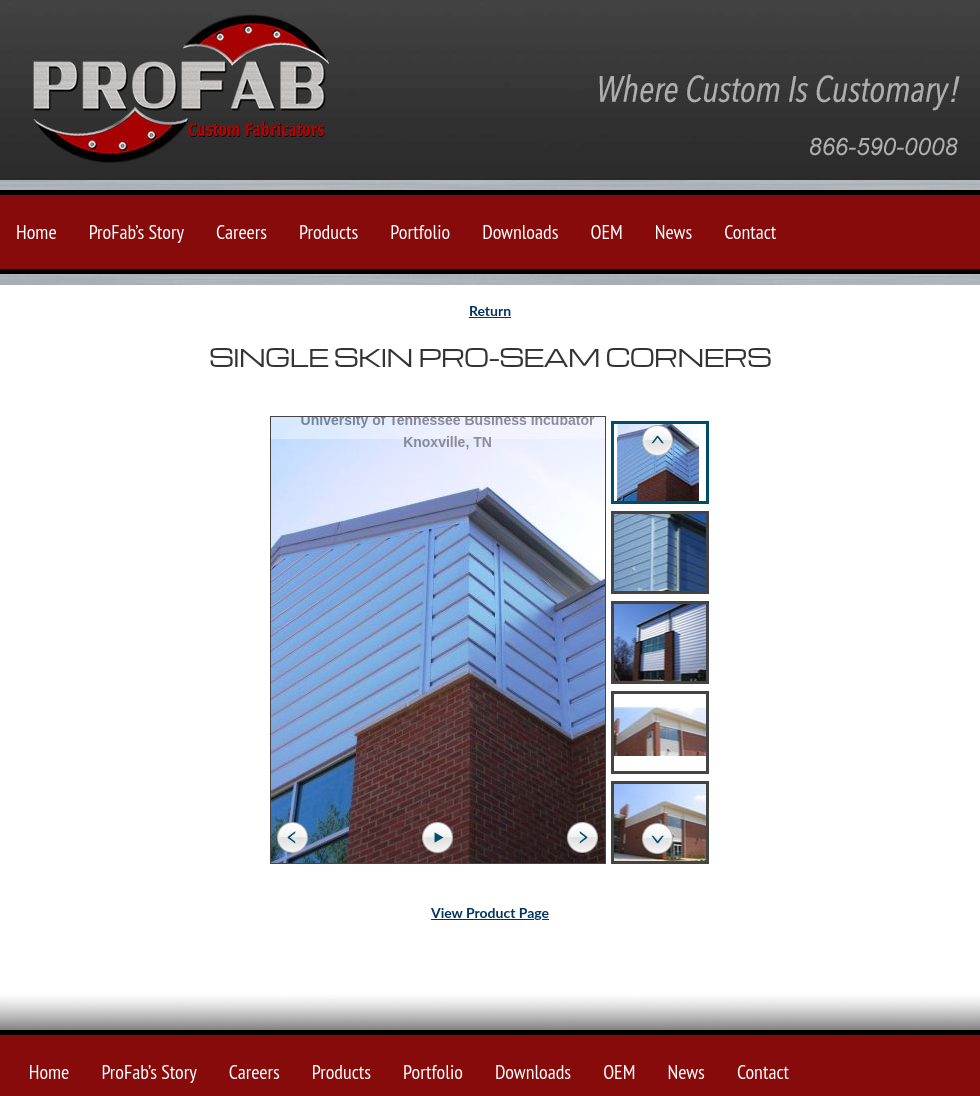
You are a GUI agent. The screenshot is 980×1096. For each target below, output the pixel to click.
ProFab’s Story (136, 232)
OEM (606, 232)
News (673, 232)
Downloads (520, 232)
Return (490, 310)
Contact (750, 232)
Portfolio (420, 232)
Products (328, 232)
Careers (241, 232)
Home (36, 232)
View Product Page (490, 912)
